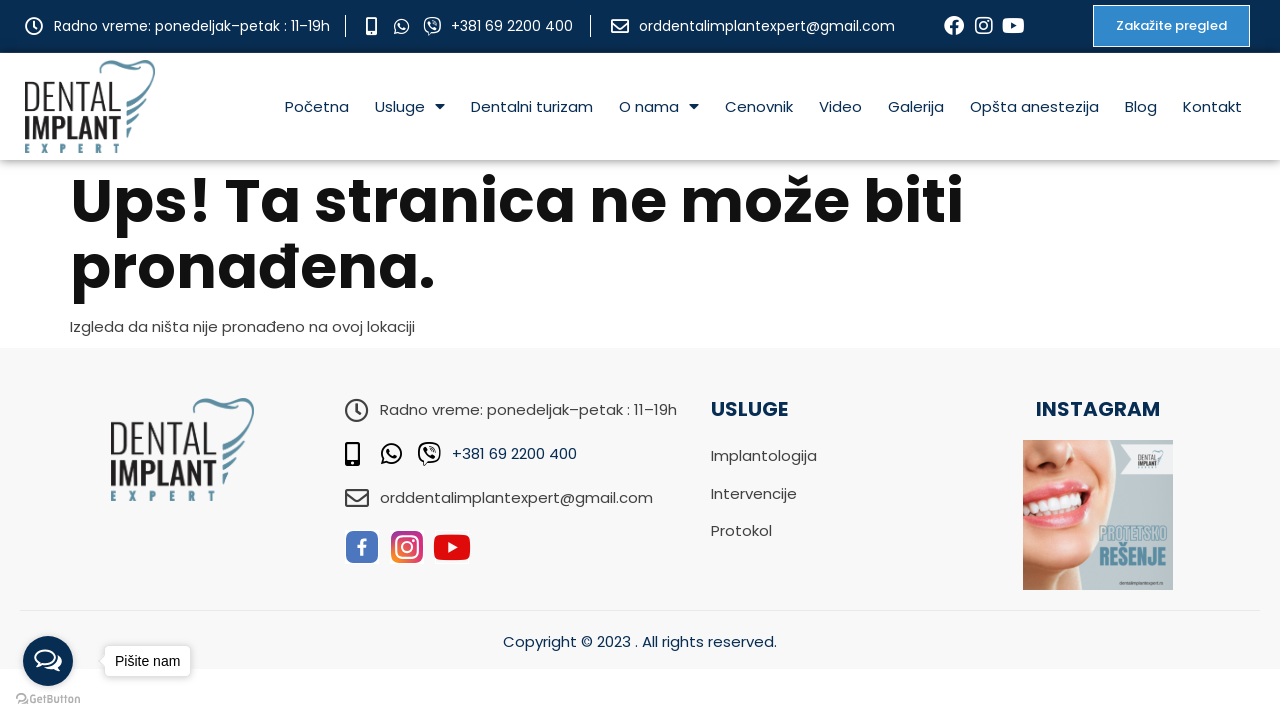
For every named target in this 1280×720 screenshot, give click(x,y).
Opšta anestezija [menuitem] (1034, 106)
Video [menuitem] (840, 106)
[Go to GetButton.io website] (48, 699)
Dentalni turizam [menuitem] (532, 106)
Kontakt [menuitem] (1212, 106)
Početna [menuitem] (317, 106)
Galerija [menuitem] (916, 106)
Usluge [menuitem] (410, 106)
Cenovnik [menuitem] (759, 106)
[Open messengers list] (48, 661)
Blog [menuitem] (1141, 106)
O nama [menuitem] (659, 106)
